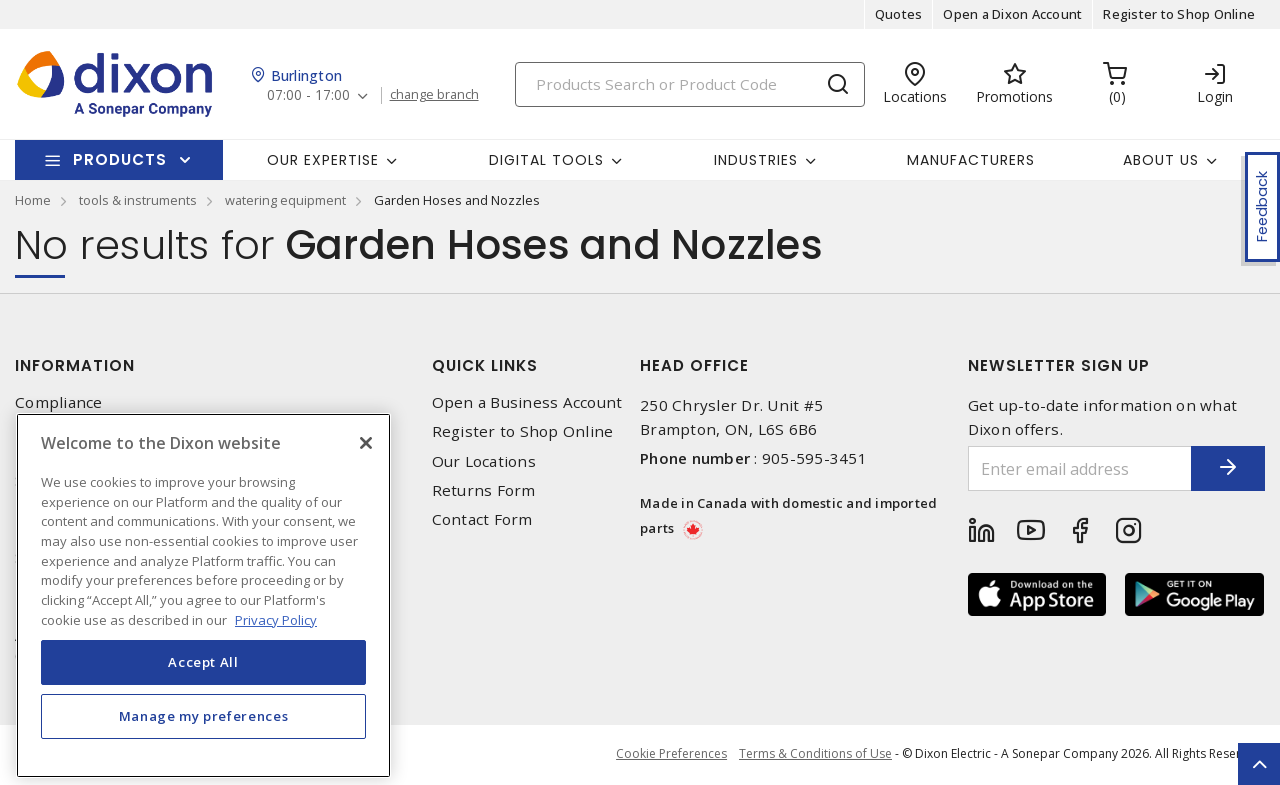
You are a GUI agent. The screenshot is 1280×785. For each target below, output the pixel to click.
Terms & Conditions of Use (815, 754)
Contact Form (482, 519)
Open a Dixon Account (1012, 14)
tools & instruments (138, 200)
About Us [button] (1161, 160)
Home (33, 200)
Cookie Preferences (668, 755)
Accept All (203, 692)
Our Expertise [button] (323, 160)
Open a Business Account (527, 402)
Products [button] (120, 159)
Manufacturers (971, 160)
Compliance (59, 402)
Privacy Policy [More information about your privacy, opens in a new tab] (276, 649)
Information (75, 365)
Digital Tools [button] (546, 160)
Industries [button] (756, 160)
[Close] (366, 473)
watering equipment (285, 200)
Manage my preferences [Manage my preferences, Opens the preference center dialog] (204, 746)
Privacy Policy (66, 431)
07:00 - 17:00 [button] (309, 95)
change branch (437, 95)
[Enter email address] (1067, 468)
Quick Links (485, 365)
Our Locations (484, 461)
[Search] (690, 84)
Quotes (899, 14)
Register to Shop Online (1179, 14)
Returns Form (484, 490)
